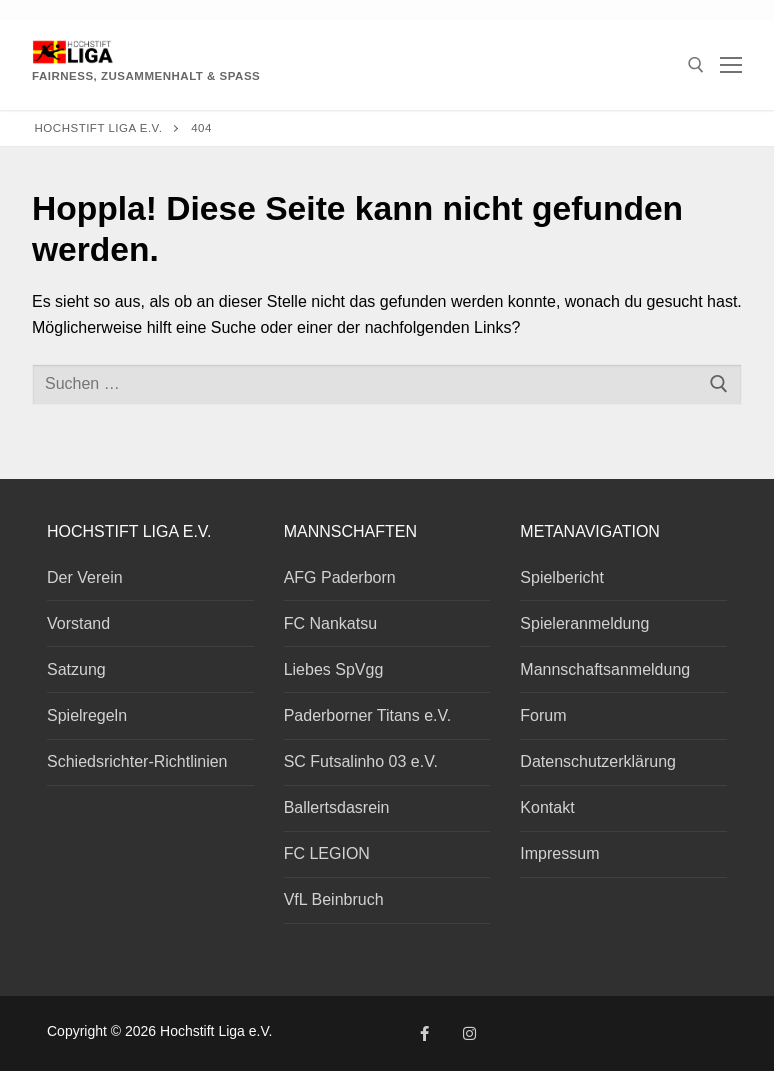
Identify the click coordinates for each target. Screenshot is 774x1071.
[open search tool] (696, 65)
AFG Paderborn (340, 577)
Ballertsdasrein (337, 807)
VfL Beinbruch (334, 899)
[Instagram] (469, 1033)
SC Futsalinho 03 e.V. (361, 761)
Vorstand (78, 623)
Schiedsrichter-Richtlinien (137, 761)
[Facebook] (424, 1033)
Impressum (559, 853)
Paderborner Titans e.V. (368, 715)
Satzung (76, 669)
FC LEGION (327, 853)
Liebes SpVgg (334, 669)
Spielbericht (562, 577)
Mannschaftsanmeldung (605, 669)
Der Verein (85, 577)
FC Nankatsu (330, 623)
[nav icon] (731, 65)
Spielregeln (87, 715)
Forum (543, 715)
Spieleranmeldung (584, 623)
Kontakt (547, 807)
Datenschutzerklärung (598, 761)
